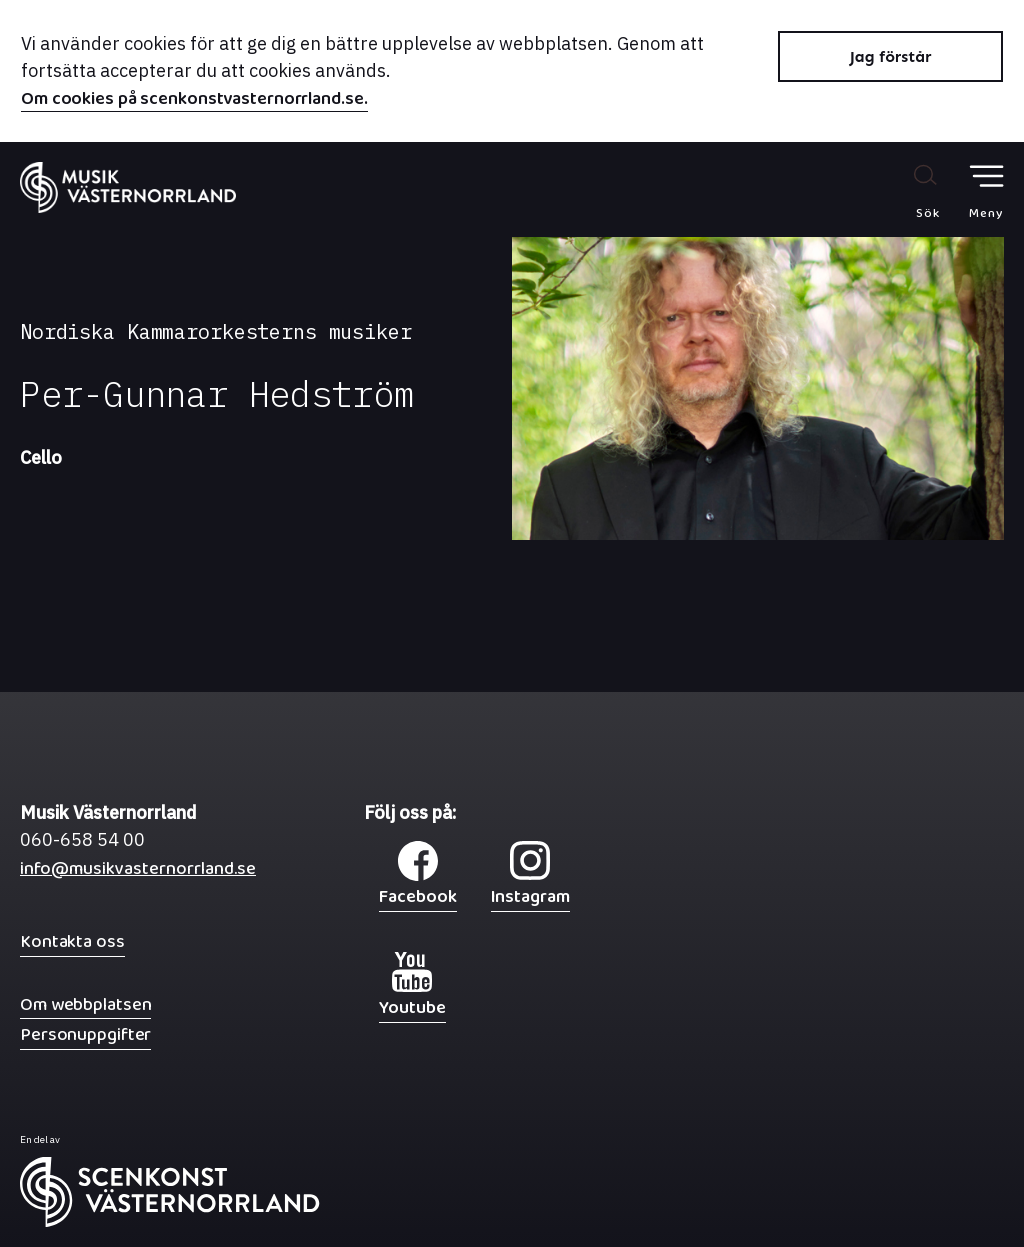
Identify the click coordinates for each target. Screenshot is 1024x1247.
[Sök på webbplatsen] (906, 191)
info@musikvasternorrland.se (138, 873)
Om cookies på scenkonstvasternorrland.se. (194, 101)
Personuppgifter (85, 1034)
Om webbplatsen (85, 1004)
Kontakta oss (72, 941)
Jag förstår (891, 56)
